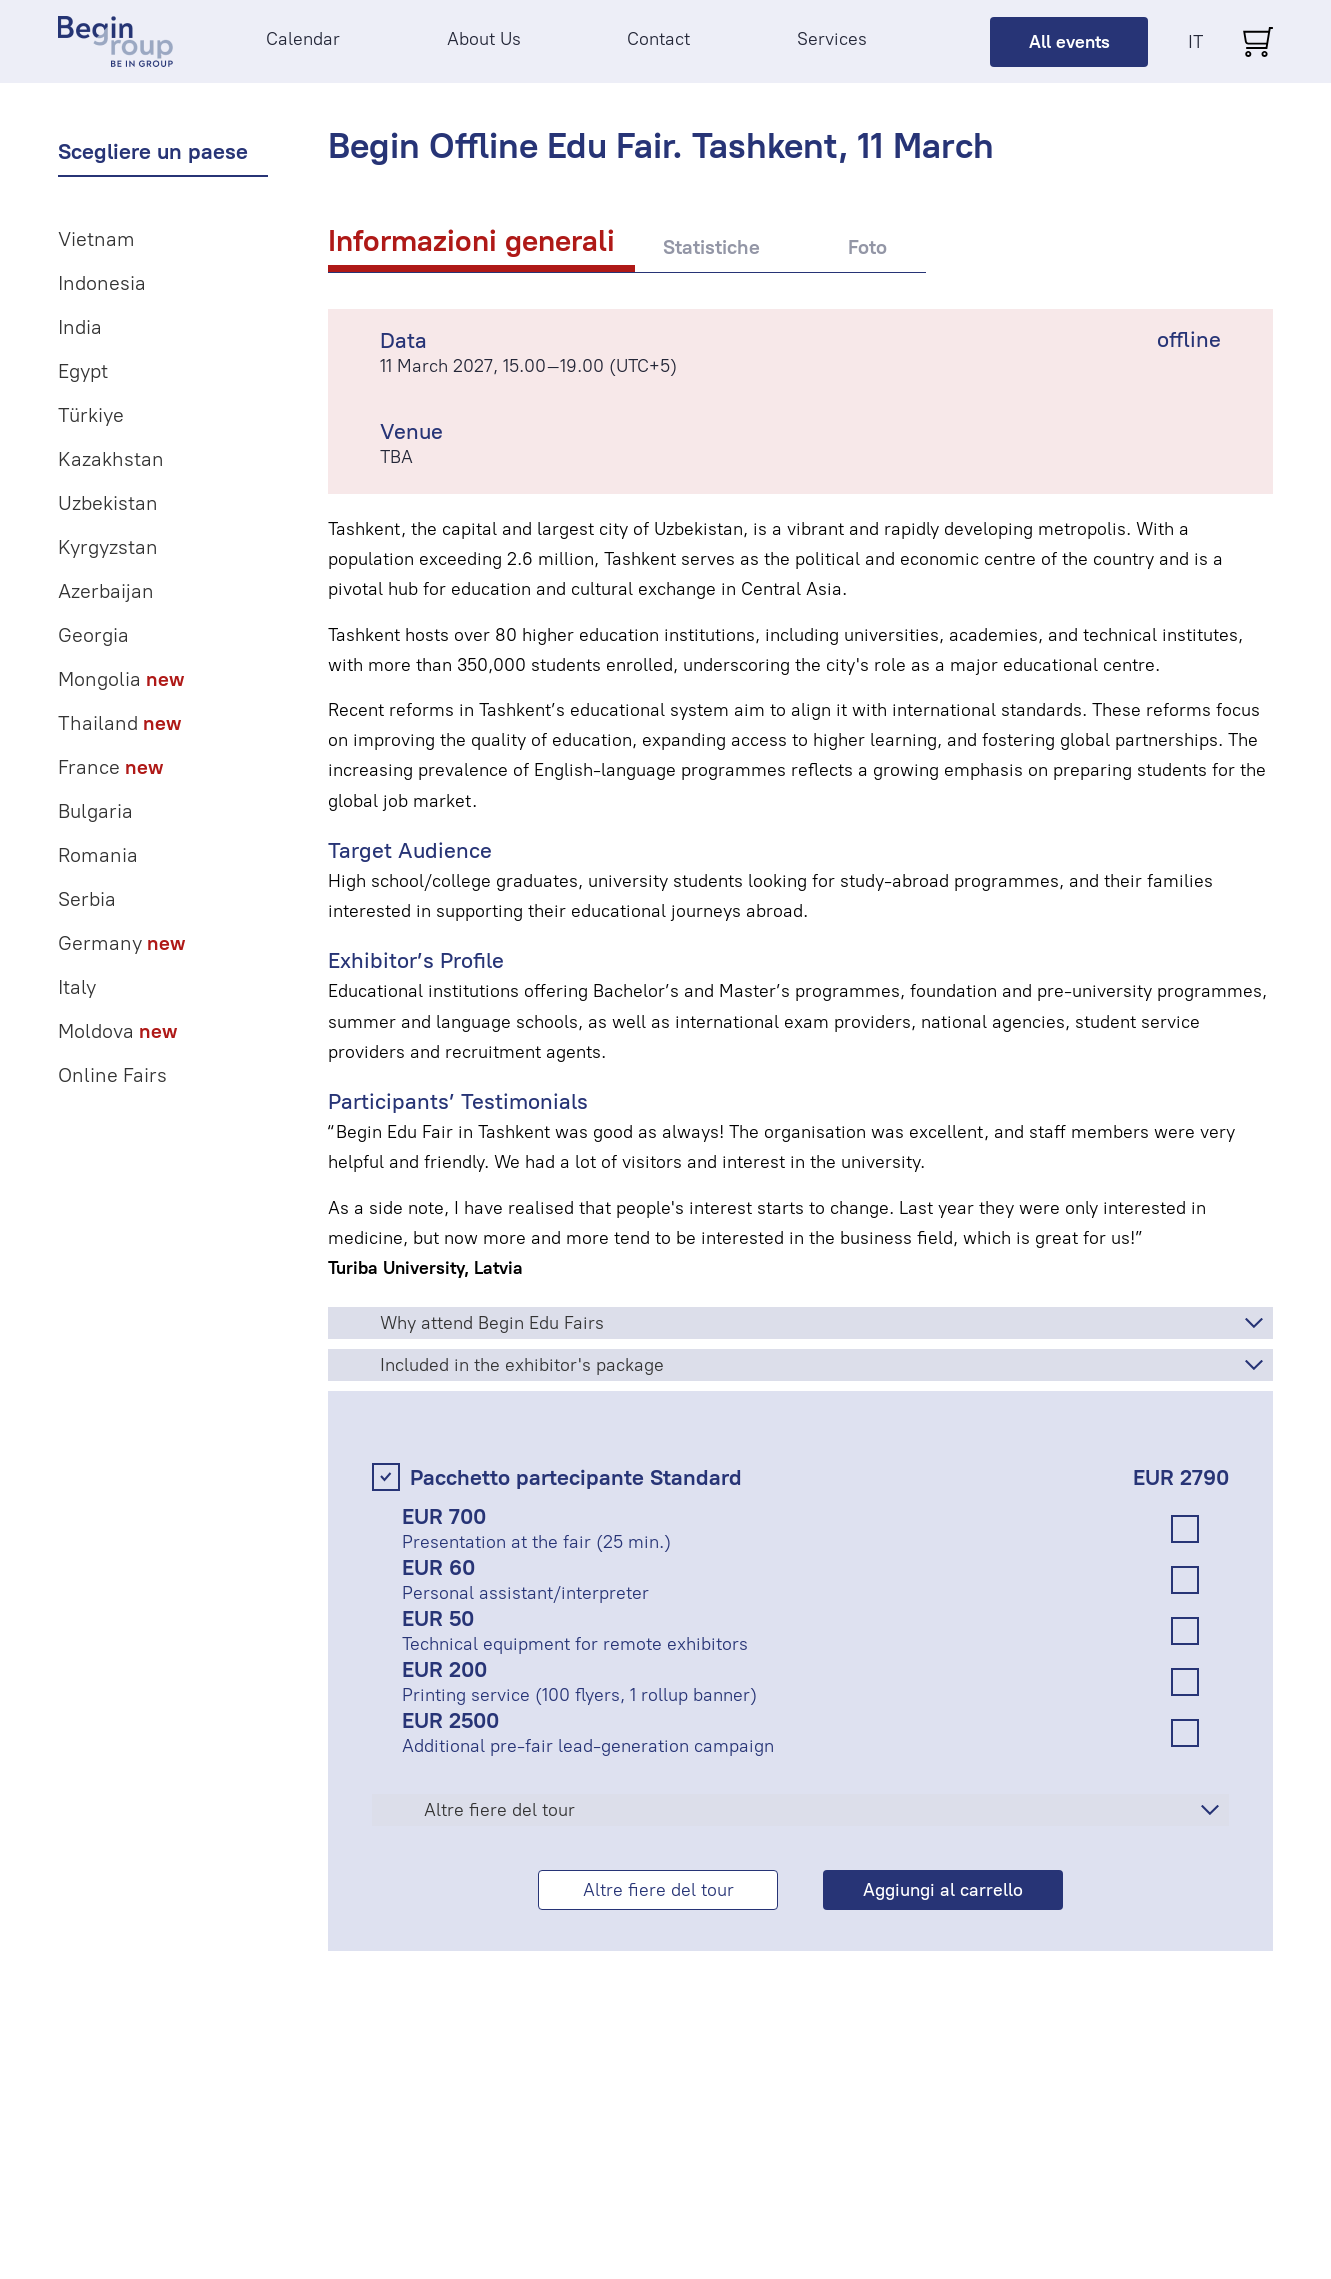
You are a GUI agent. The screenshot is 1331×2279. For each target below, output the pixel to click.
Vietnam (96, 239)
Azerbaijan (106, 591)
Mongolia (121, 679)
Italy (77, 987)
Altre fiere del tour (499, 1810)
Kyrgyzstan (108, 547)
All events (1069, 42)
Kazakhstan (111, 459)
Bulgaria (95, 811)
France (110, 767)
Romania (98, 855)
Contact (658, 39)
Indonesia (102, 283)
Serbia (87, 899)
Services (832, 39)
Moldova (117, 1031)
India (80, 327)
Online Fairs (112, 1075)
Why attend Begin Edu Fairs (492, 1323)
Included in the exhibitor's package (522, 1365)
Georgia (93, 635)
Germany (121, 943)
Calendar (303, 39)
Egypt (83, 371)
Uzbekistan (108, 503)
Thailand (119, 723)
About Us (484, 39)
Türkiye (91, 415)
